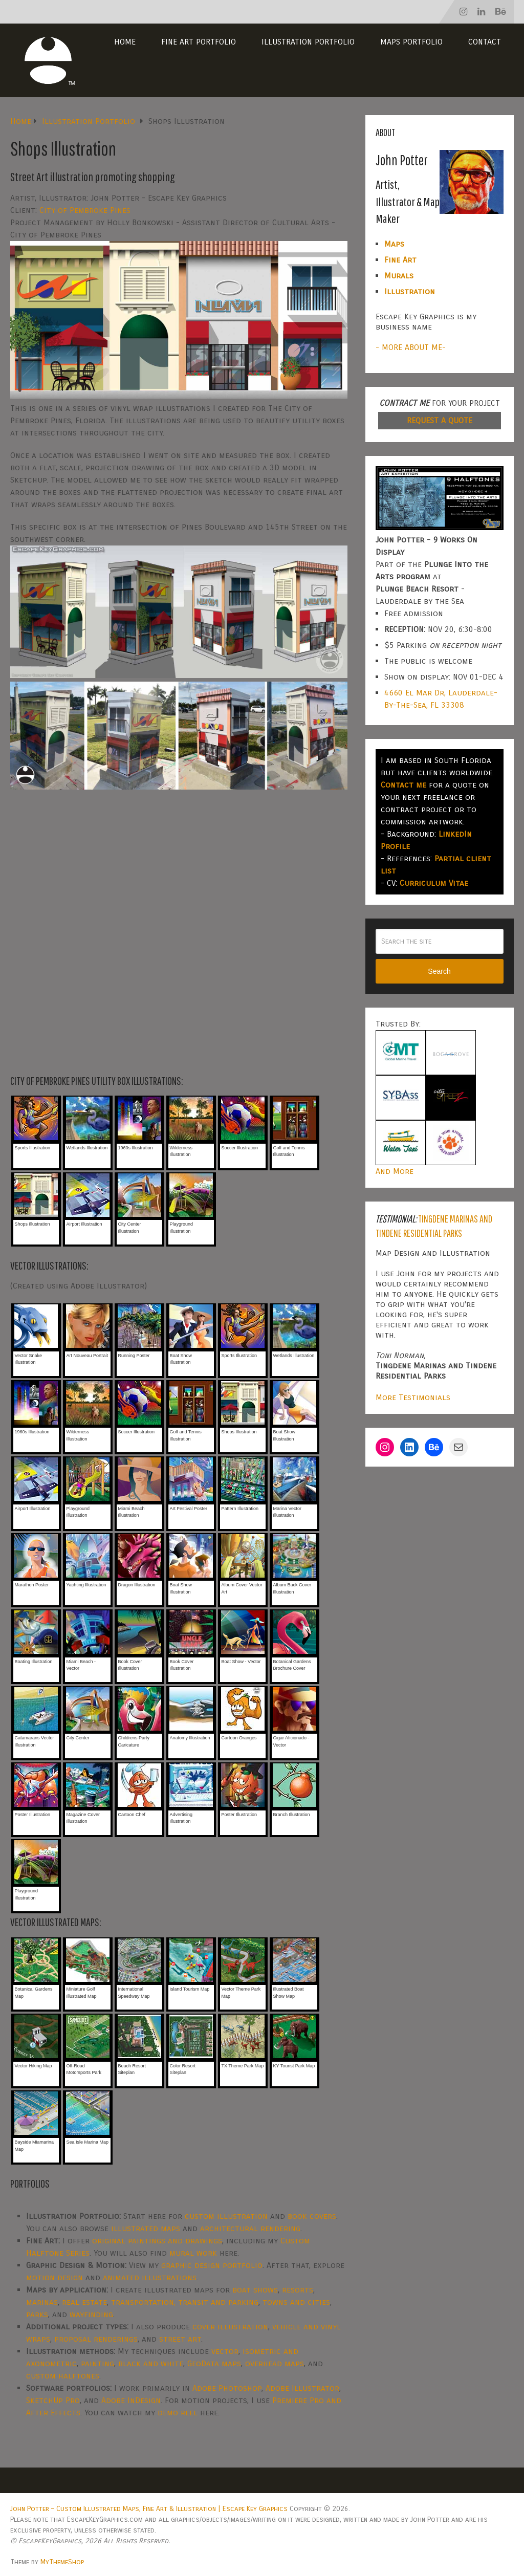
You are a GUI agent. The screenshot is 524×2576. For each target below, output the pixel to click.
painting (97, 2363)
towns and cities (296, 2302)
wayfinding (91, 2314)
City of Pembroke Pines (84, 210)
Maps (394, 244)
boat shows (255, 2290)
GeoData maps (214, 2363)
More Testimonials (413, 1397)
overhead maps (274, 2363)
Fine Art (400, 260)
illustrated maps (145, 2228)
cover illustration (230, 2326)
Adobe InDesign (131, 2400)
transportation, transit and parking (184, 2302)
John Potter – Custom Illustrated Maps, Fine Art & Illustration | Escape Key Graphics (149, 2508)
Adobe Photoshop (226, 2388)
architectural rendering (250, 2228)
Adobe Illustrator (302, 2388)
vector (224, 2351)
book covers (312, 2216)
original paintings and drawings (157, 2240)
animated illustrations (149, 2277)
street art (180, 2339)
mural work (193, 2253)
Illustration (409, 291)
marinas (42, 2302)
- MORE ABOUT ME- (411, 347)
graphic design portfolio (212, 2265)
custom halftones (62, 2376)
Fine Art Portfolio (198, 42)
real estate (84, 2302)
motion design (54, 2277)
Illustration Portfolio (308, 42)
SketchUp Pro (53, 2400)
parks (37, 2314)
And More (394, 1171)
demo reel (178, 2412)
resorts (297, 2290)
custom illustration (226, 2216)
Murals (398, 275)
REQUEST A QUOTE (439, 420)
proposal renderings (96, 2339)
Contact (484, 42)
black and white (150, 2363)
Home (125, 42)
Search (439, 971)
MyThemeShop (62, 2562)
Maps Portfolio (411, 42)
